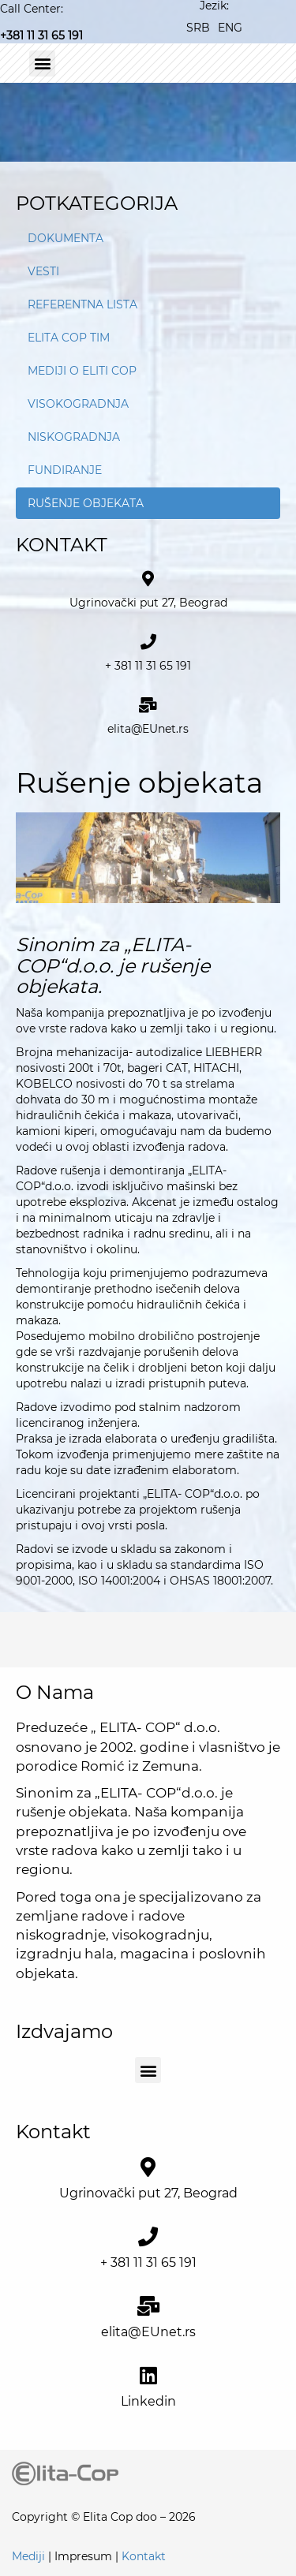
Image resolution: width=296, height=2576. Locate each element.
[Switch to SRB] (198, 27)
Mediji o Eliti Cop (82, 371)
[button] (42, 63)
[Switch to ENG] (230, 27)
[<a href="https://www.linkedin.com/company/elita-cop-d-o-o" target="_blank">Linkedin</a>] (148, 2375)
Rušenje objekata (86, 503)
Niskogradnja (74, 437)
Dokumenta (65, 238)
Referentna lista (82, 304)
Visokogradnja (78, 404)
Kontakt (144, 2556)
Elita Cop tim (69, 337)
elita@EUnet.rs (148, 729)
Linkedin (148, 2401)
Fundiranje (65, 470)
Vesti (43, 271)
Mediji (28, 2556)
